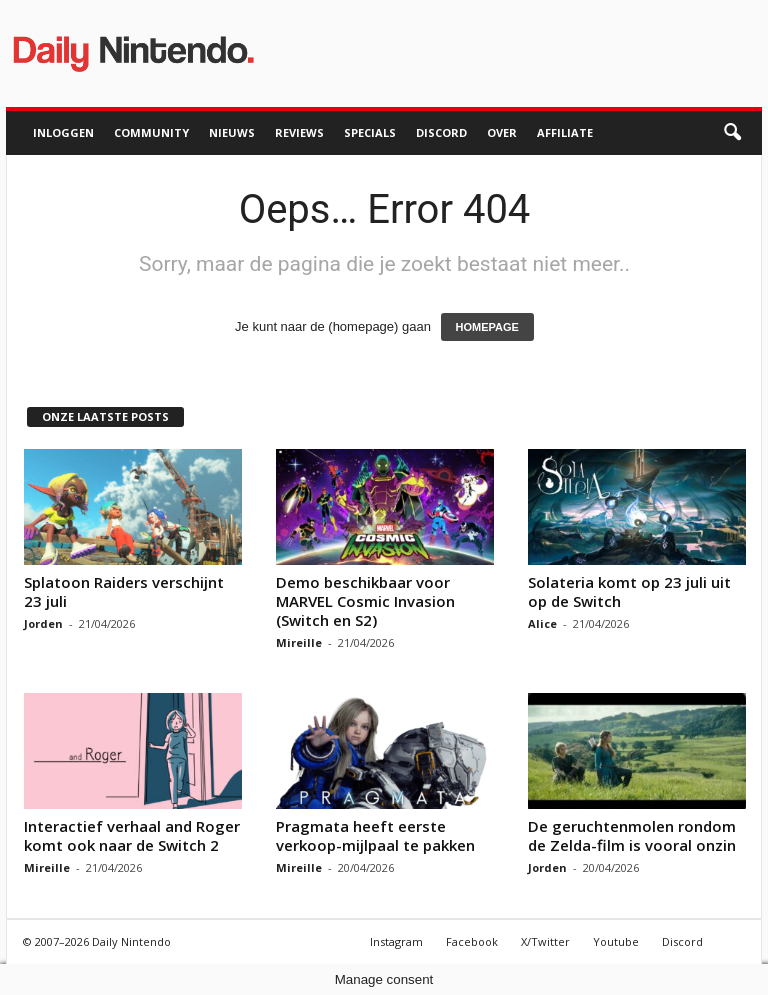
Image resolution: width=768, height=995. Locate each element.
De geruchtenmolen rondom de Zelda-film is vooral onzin (632, 835)
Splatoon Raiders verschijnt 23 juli (124, 591)
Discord (441, 132)
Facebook (472, 941)
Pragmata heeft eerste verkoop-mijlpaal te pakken (375, 835)
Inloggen (63, 132)
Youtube (616, 941)
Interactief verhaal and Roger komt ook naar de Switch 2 (132, 835)
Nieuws (232, 132)
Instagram (396, 941)
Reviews (299, 132)
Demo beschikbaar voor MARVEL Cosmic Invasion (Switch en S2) (365, 601)
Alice (542, 623)
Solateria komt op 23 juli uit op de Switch (629, 591)
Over (502, 132)
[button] (732, 133)
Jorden (43, 623)
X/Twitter (545, 941)
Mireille (299, 642)
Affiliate (565, 132)
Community (151, 132)
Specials (370, 132)
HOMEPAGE (487, 327)
